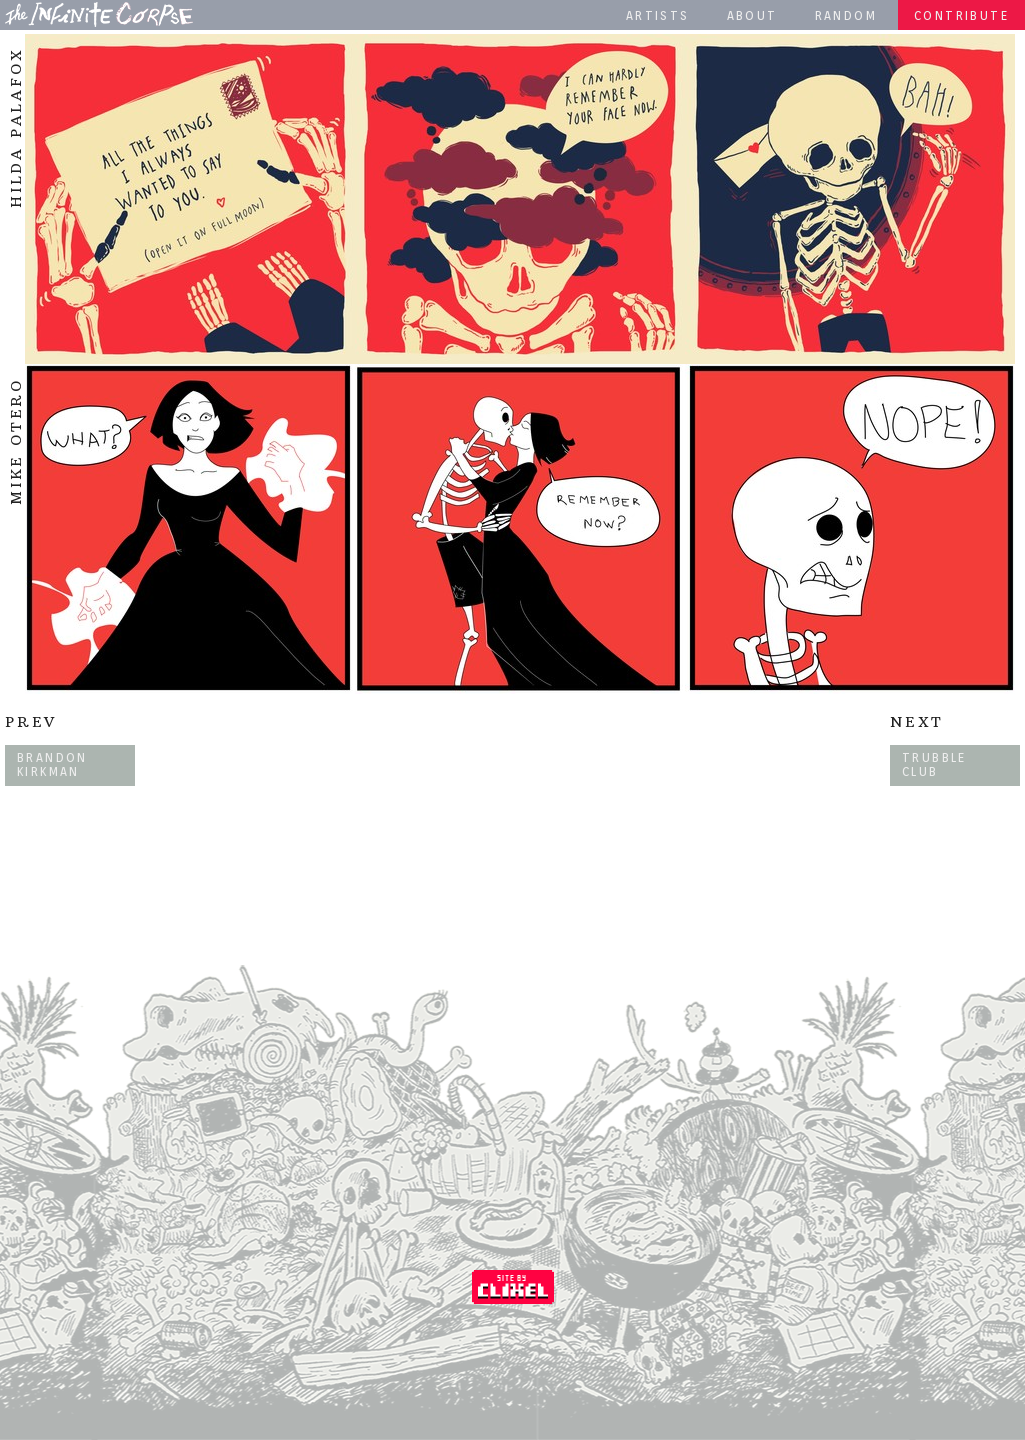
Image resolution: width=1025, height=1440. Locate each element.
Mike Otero (16, 441)
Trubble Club (934, 764)
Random (846, 15)
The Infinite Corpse (99, 14)
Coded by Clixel (513, 1287)
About (752, 15)
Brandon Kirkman (52, 764)
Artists (658, 15)
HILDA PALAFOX (16, 128)
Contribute (961, 15)
